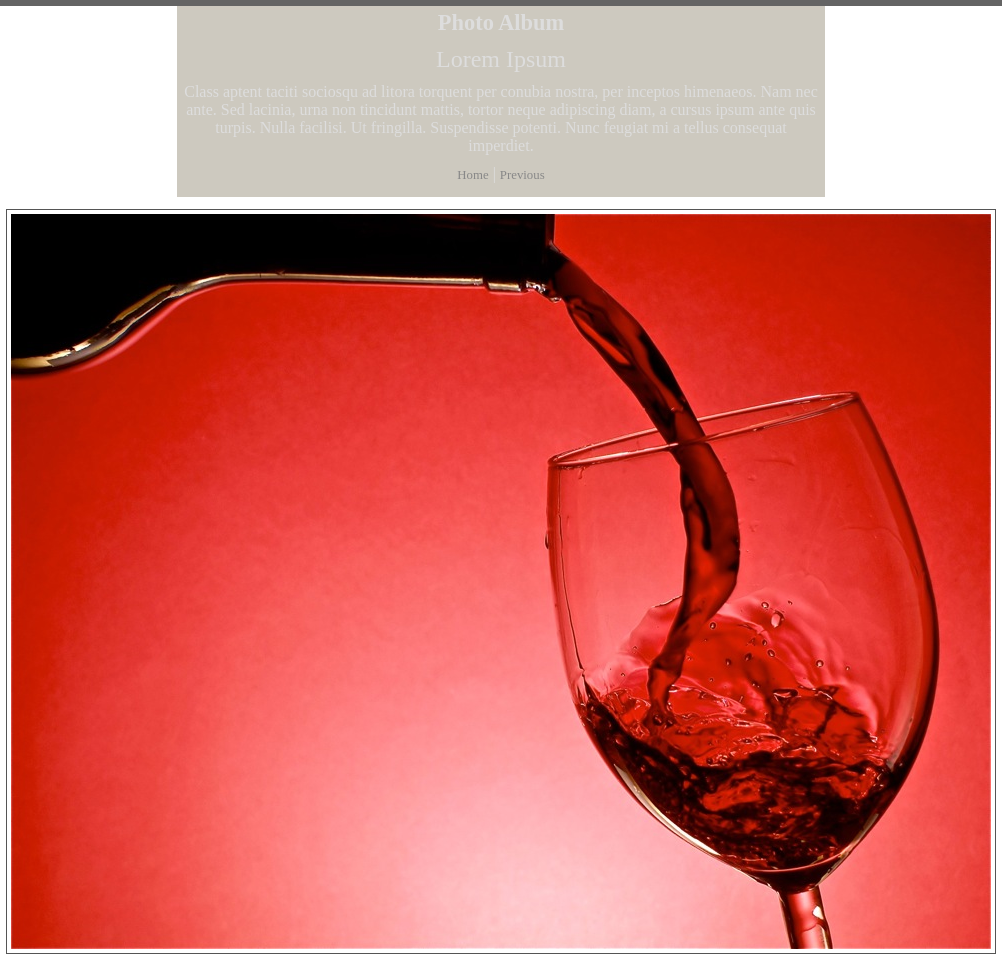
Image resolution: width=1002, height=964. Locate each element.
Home (472, 175)
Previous (522, 175)
